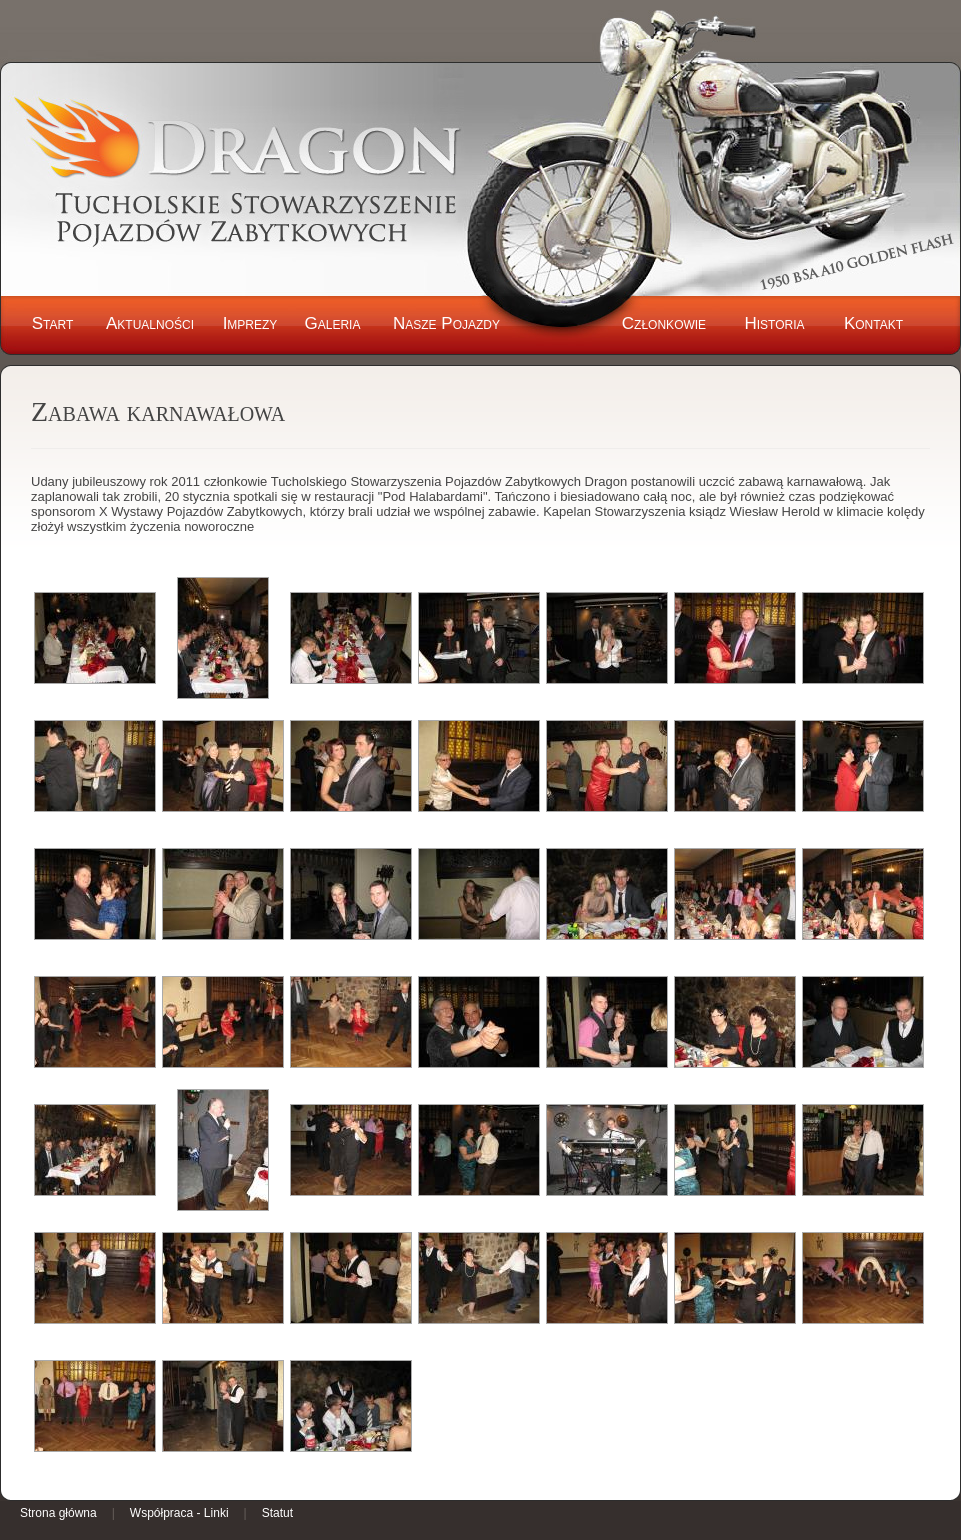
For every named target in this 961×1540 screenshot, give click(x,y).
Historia (774, 323)
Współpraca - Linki (179, 1513)
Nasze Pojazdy (446, 323)
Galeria (333, 323)
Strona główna (58, 1513)
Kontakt (873, 323)
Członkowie (664, 323)
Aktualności (150, 323)
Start (53, 323)
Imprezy (250, 323)
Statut (277, 1513)
